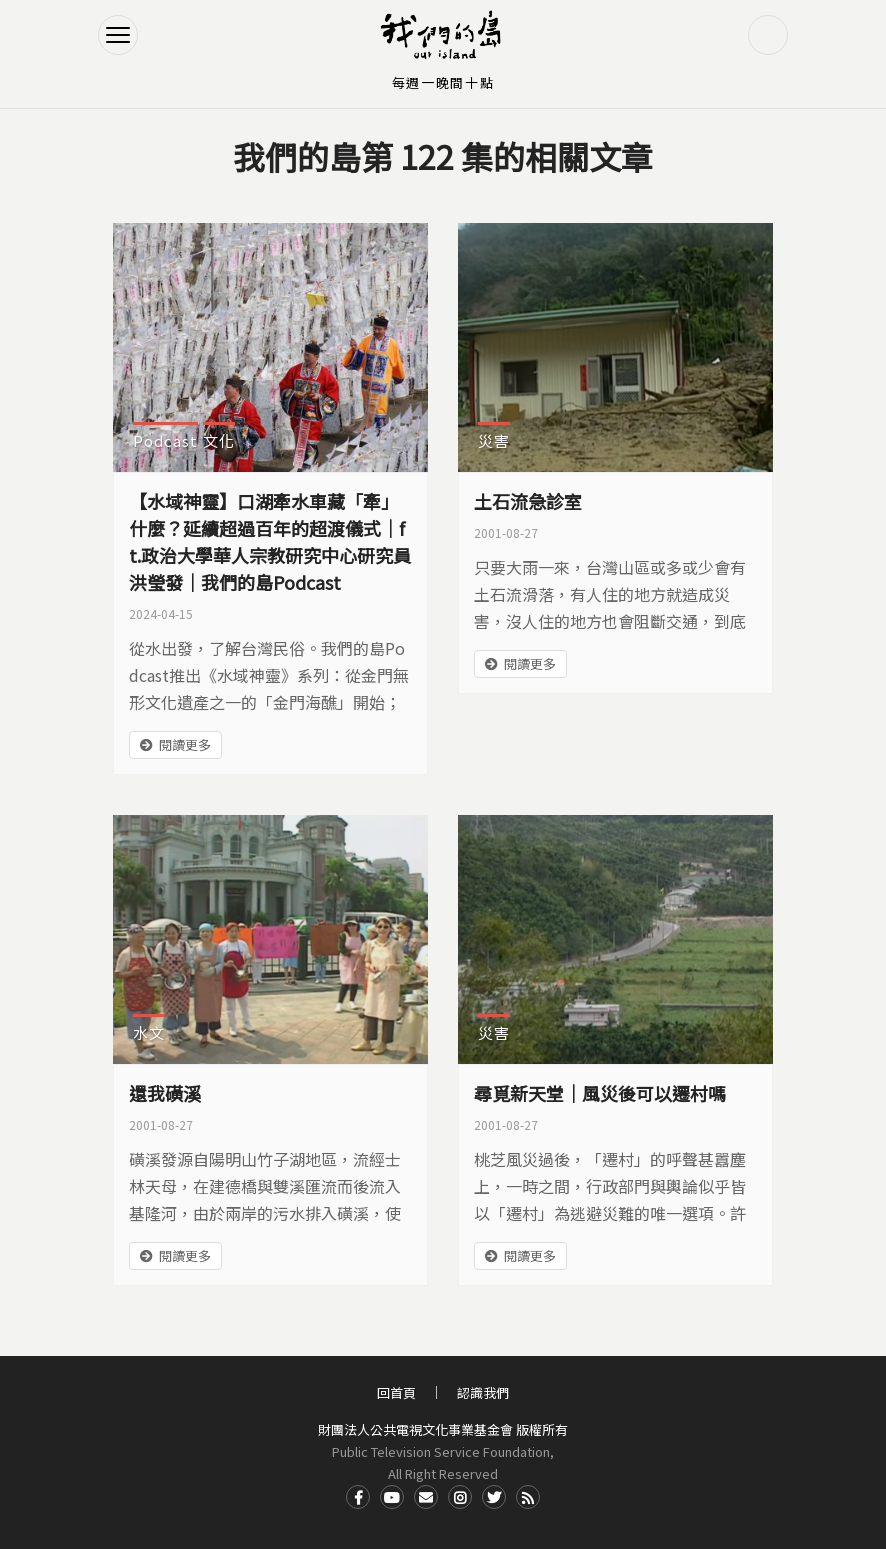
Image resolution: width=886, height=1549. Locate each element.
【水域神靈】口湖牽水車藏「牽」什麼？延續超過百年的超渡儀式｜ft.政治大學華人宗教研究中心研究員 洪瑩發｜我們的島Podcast (270, 541)
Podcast (165, 440)
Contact (426, 1497)
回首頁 (396, 1392)
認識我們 (483, 1392)
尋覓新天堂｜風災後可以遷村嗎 (600, 1093)
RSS (528, 1497)
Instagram (460, 1497)
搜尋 (768, 35)
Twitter (494, 1497)
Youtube (392, 1497)
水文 (149, 1032)
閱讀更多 (185, 744)
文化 (219, 440)
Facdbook (358, 1497)
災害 (494, 440)
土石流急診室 (528, 501)
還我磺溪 (165, 1093)
